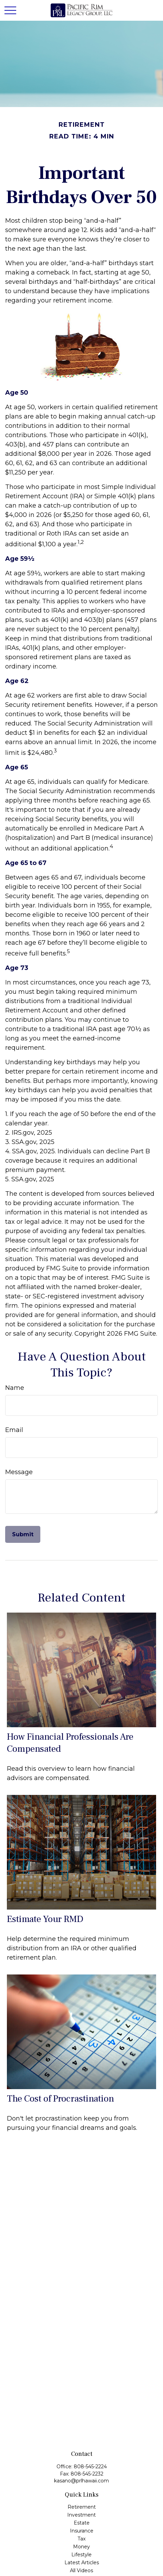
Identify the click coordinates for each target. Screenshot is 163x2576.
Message (19, 1472)
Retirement (82, 2507)
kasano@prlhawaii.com (81, 2481)
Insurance (81, 2531)
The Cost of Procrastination (60, 2099)
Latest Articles (81, 2562)
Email (14, 1430)
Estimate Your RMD (45, 1919)
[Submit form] (22, 1534)
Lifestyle (81, 2554)
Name (14, 1388)
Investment (81, 2515)
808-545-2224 (90, 2466)
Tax (81, 2539)
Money (81, 2547)
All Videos (81, 2570)
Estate (82, 2523)
